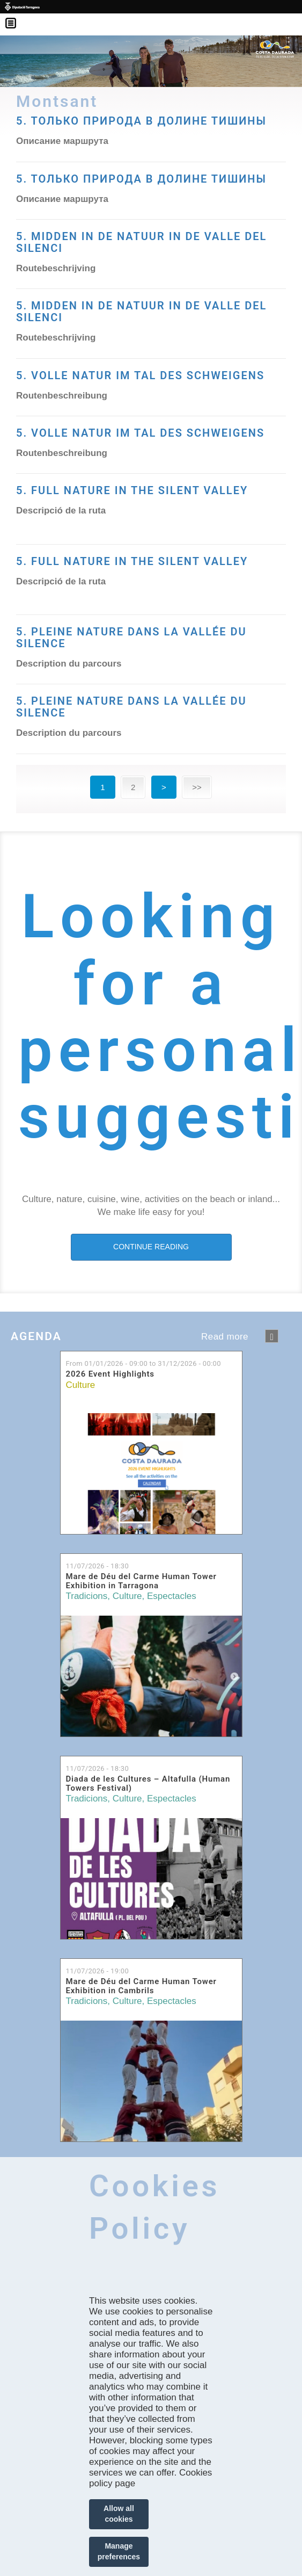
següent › (271, 1336)
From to (143, 1363)
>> (197, 787)
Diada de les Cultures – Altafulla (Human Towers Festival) (148, 1783)
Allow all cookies (119, 2513)
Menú (16, 16)
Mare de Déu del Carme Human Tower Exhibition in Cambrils (141, 1986)
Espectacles (171, 1596)
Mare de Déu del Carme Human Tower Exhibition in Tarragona (141, 1581)
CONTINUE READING (151, 1246)
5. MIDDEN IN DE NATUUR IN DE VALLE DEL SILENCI (141, 242)
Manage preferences (119, 2551)
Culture (80, 1385)
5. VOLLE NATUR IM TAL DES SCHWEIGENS (140, 375)
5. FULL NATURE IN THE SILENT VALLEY (132, 490)
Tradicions (87, 1596)
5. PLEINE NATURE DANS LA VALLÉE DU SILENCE (131, 637)
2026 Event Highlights (110, 1374)
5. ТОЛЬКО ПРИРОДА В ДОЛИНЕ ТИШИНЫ (141, 178)
